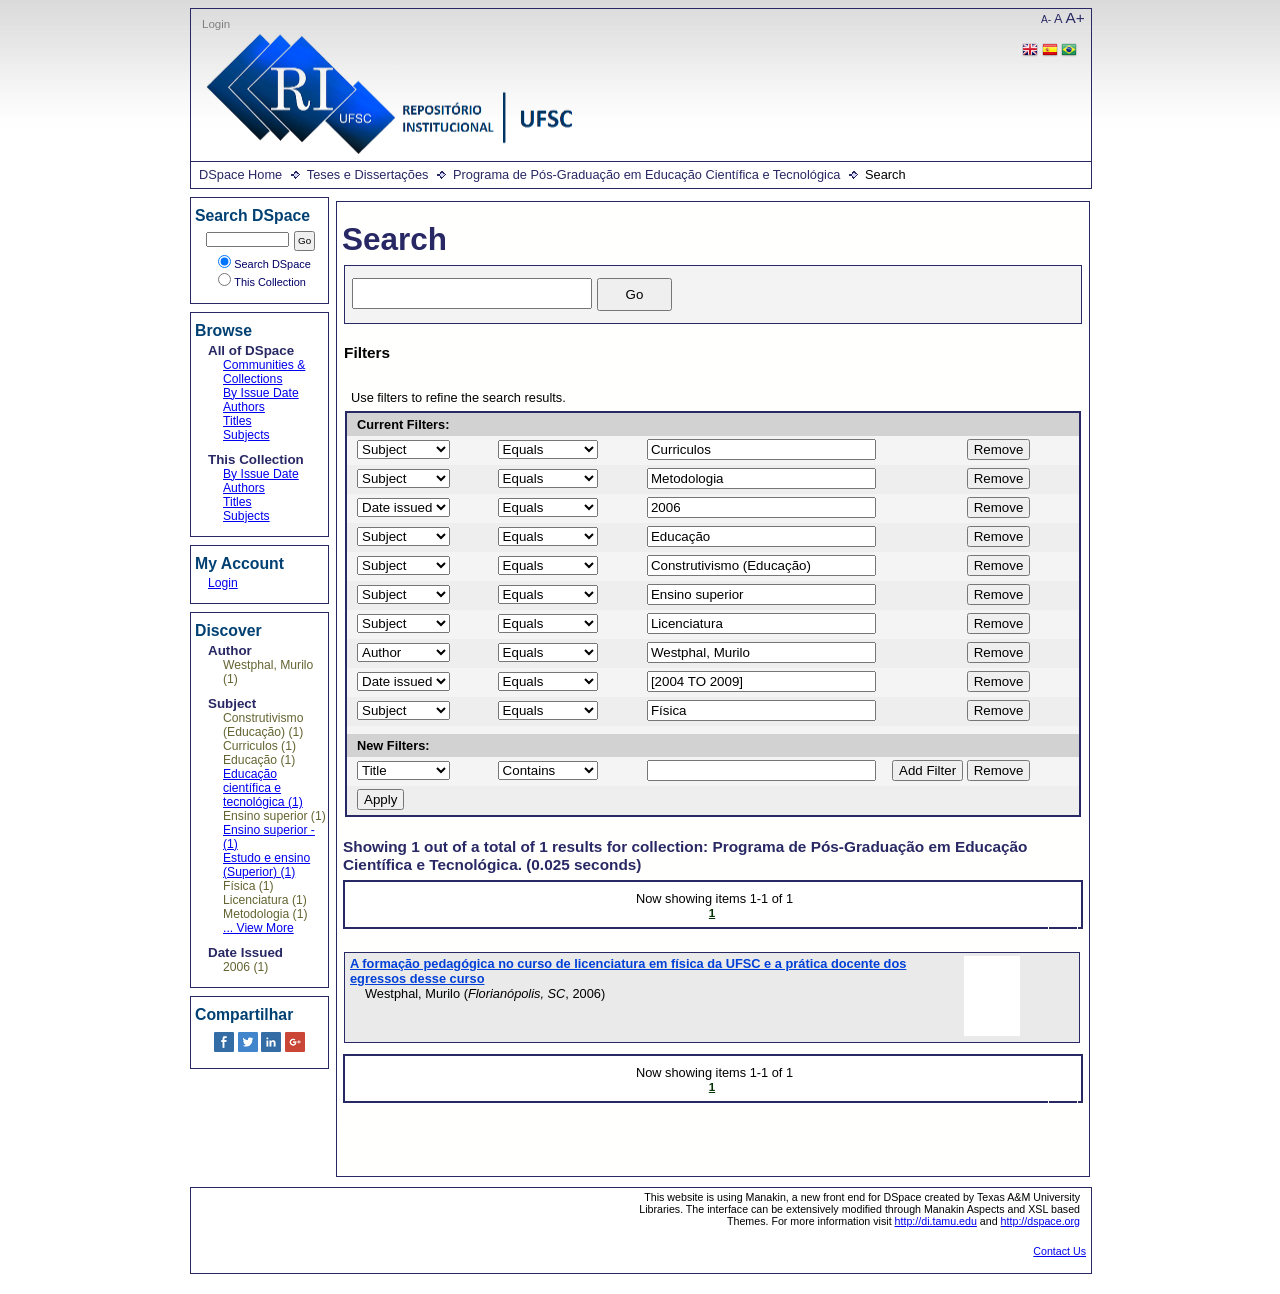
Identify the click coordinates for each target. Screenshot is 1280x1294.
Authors (244, 407)
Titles (237, 421)
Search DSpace (264, 264)
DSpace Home (240, 174)
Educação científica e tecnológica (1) (263, 788)
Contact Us (1059, 1251)
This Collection (262, 282)
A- (1046, 19)
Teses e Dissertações (368, 174)
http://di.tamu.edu (936, 1221)
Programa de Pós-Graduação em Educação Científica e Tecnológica (646, 174)
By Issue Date (261, 393)
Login (216, 24)
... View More (258, 928)
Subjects (246, 435)
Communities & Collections (264, 372)
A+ (1075, 17)
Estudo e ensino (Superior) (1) (266, 865)
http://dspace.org (1040, 1221)
